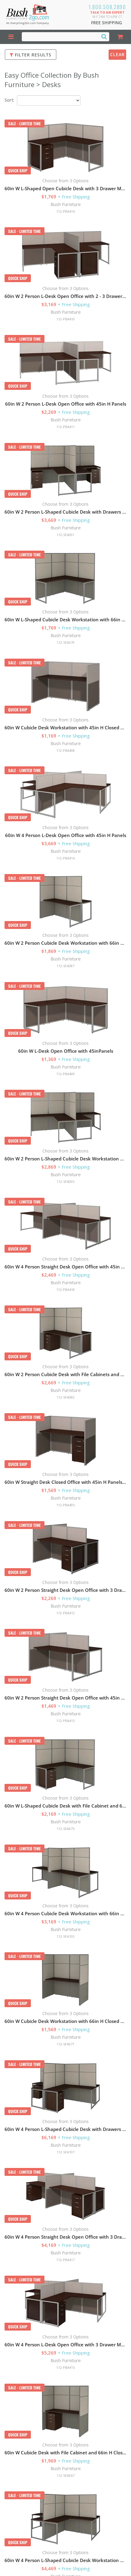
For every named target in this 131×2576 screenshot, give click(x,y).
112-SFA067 (65, 2475)
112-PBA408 (65, 750)
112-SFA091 (65, 534)
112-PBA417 (65, 2259)
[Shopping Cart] (120, 37)
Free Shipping (106, 22)
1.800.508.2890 (107, 7)
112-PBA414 (65, 211)
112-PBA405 (65, 1505)
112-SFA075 (65, 1828)
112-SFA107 (65, 2152)
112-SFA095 (65, 1181)
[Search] (104, 36)
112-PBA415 (65, 2367)
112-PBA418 (65, 1289)
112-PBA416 (65, 858)
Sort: (9, 100)
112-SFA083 (65, 1397)
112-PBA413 (65, 1720)
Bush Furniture (66, 204)
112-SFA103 (65, 1936)
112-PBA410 (65, 319)
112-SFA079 (65, 642)
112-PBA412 (65, 1613)
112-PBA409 (65, 1074)
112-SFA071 (65, 2044)
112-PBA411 (65, 426)
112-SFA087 (65, 966)
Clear (117, 54)
